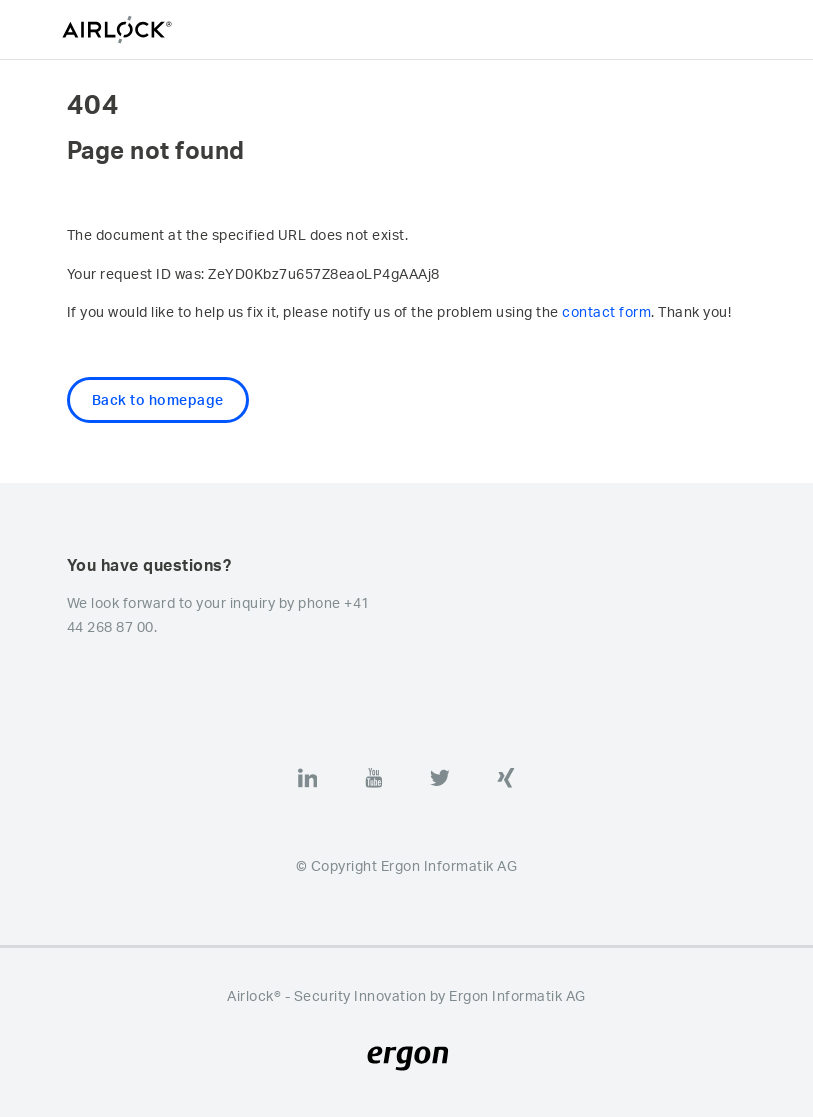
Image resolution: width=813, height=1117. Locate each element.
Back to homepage (158, 399)
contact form (606, 311)
